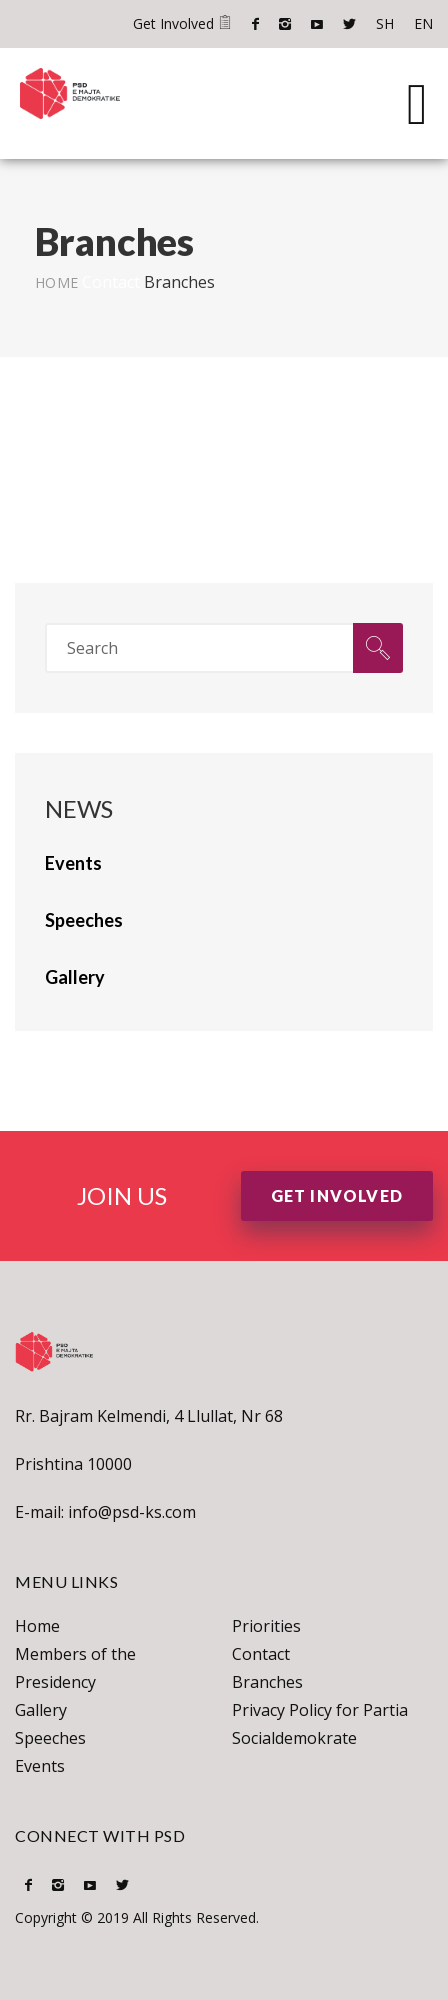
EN (423, 23)
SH (385, 23)
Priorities (266, 1626)
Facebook (255, 24)
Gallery (41, 1710)
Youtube (317, 24)
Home (56, 282)
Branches (267, 1682)
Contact (111, 282)
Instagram (285, 24)
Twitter (349, 24)
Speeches (50, 1738)
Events (40, 1766)
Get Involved (182, 23)
